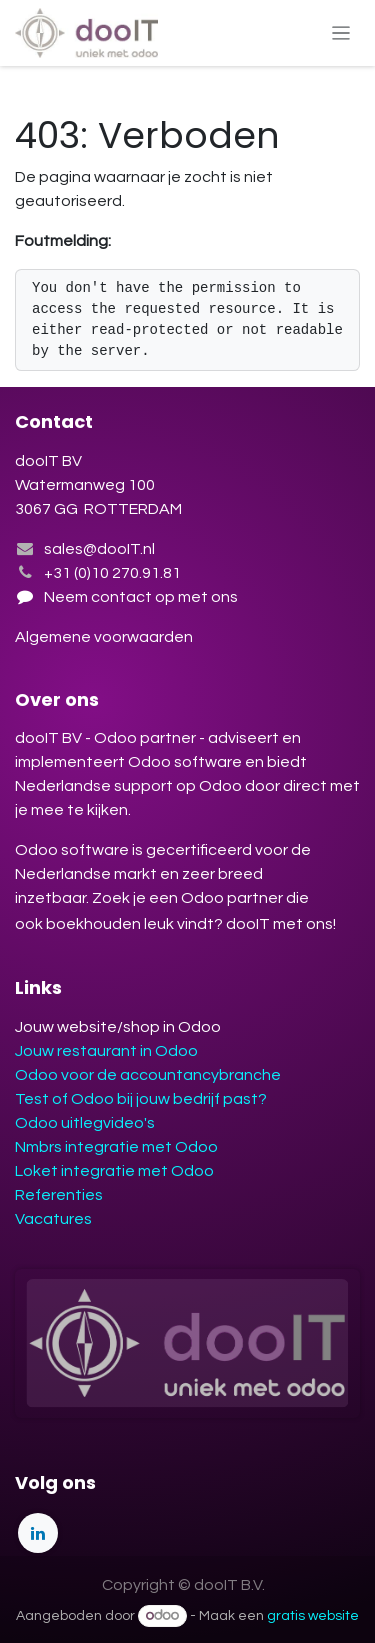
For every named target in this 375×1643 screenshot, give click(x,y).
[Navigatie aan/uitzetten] (341, 33)
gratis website (313, 1616)
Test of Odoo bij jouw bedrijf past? (141, 1099)
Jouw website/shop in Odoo (118, 1027)
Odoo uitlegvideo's (85, 1123)
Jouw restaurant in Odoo (106, 1051)
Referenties (59, 1195)
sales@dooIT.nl (99, 549)
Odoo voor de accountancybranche (148, 1075)
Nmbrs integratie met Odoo (116, 1147)
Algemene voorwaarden (105, 637)
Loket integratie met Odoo (114, 1171)
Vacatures (53, 1219)
